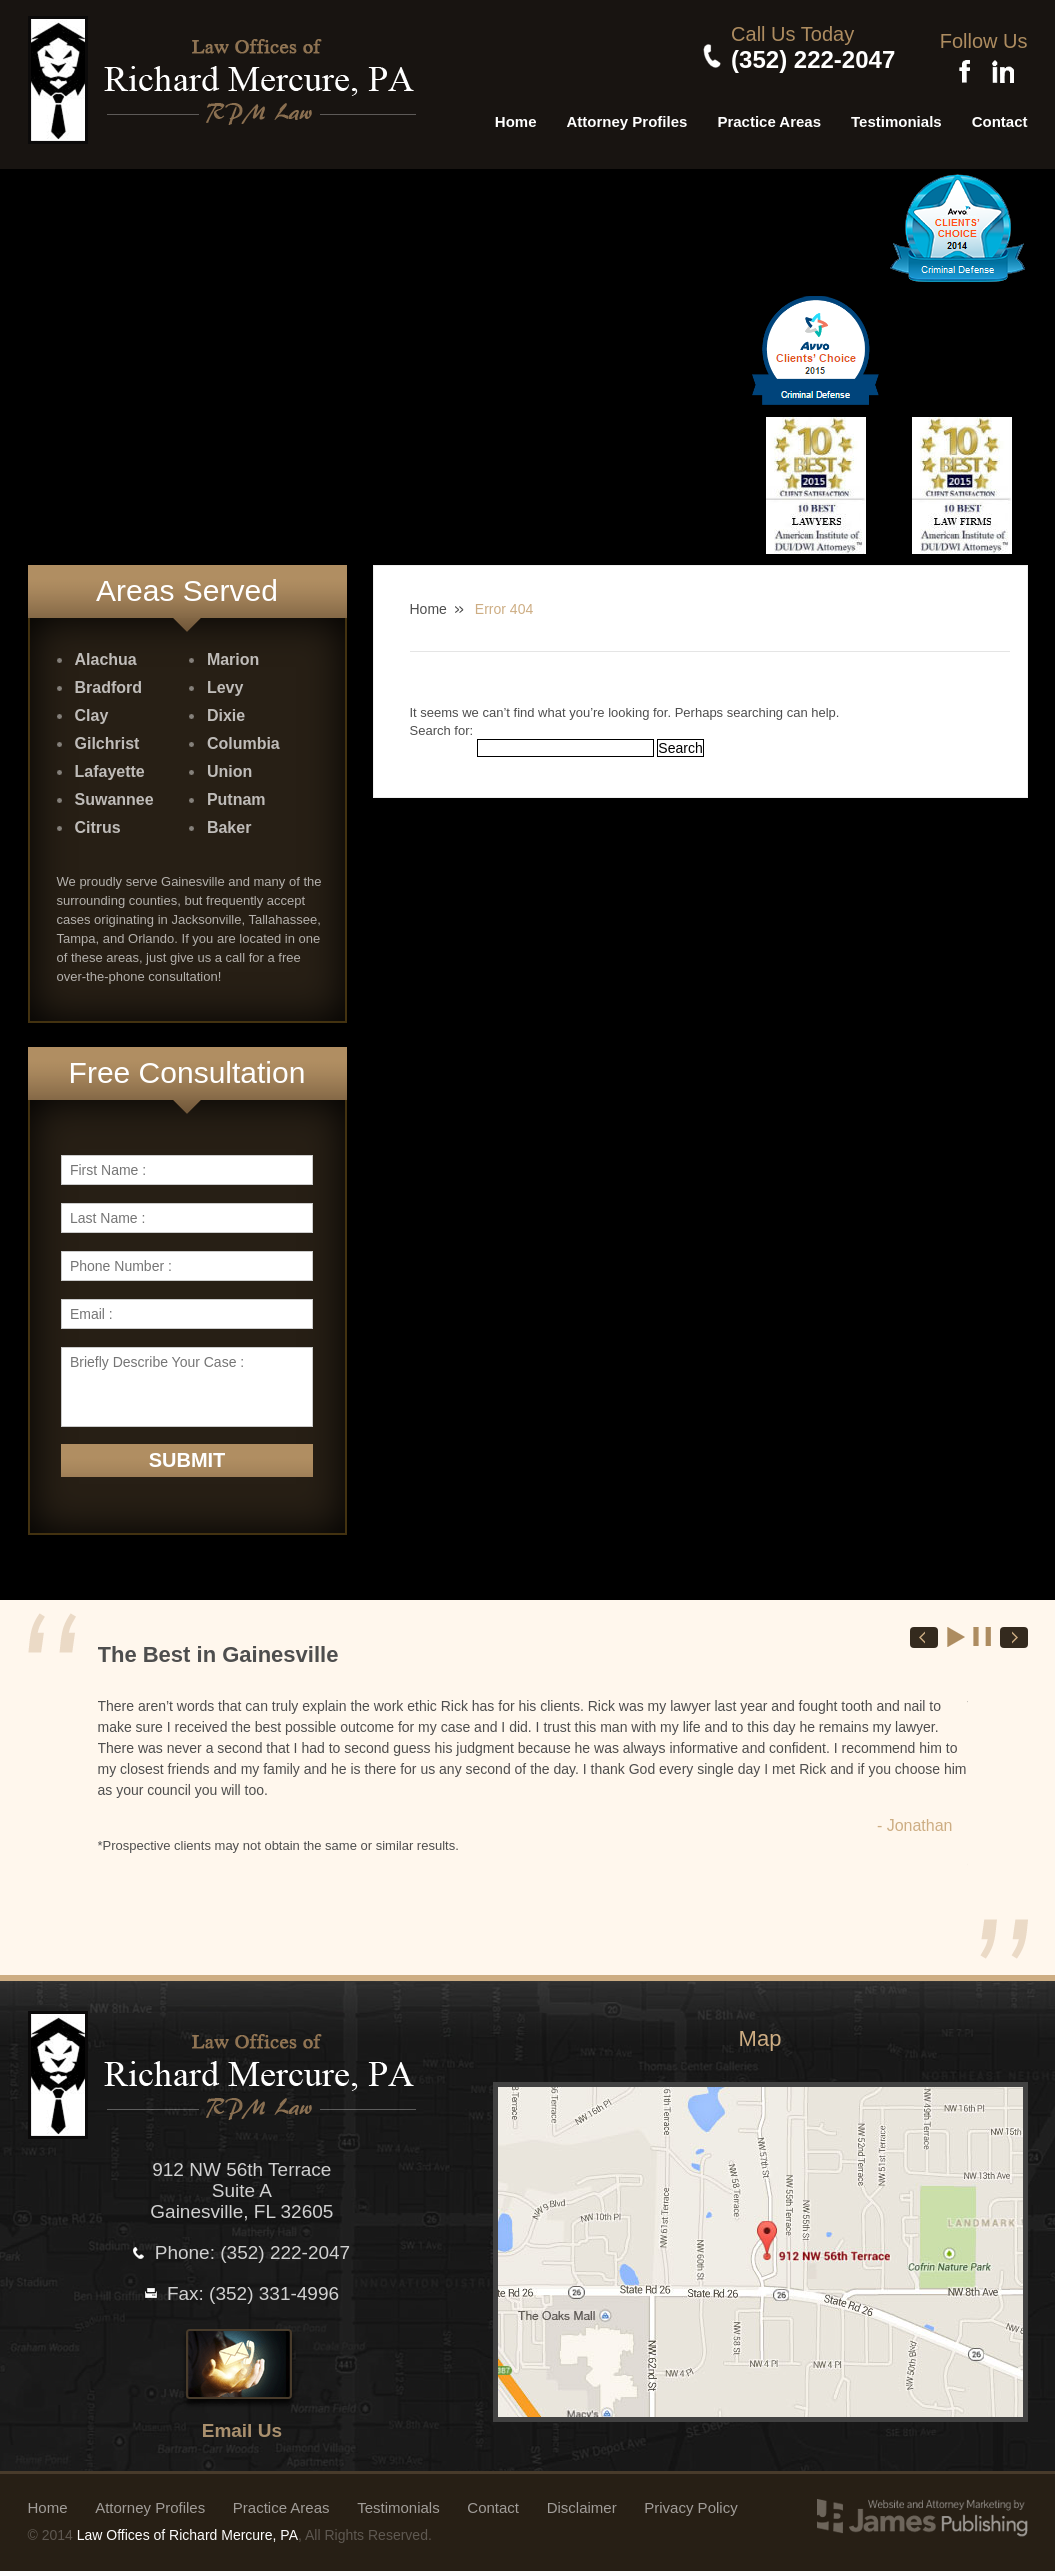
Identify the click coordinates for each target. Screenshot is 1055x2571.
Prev (924, 1631)
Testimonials (896, 114)
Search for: (442, 723)
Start (957, 1630)
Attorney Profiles (627, 114)
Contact (1000, 114)
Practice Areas (769, 114)
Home (516, 114)
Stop (983, 1630)
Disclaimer (582, 2500)
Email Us (242, 2423)
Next (1014, 1631)
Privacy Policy (690, 2500)
